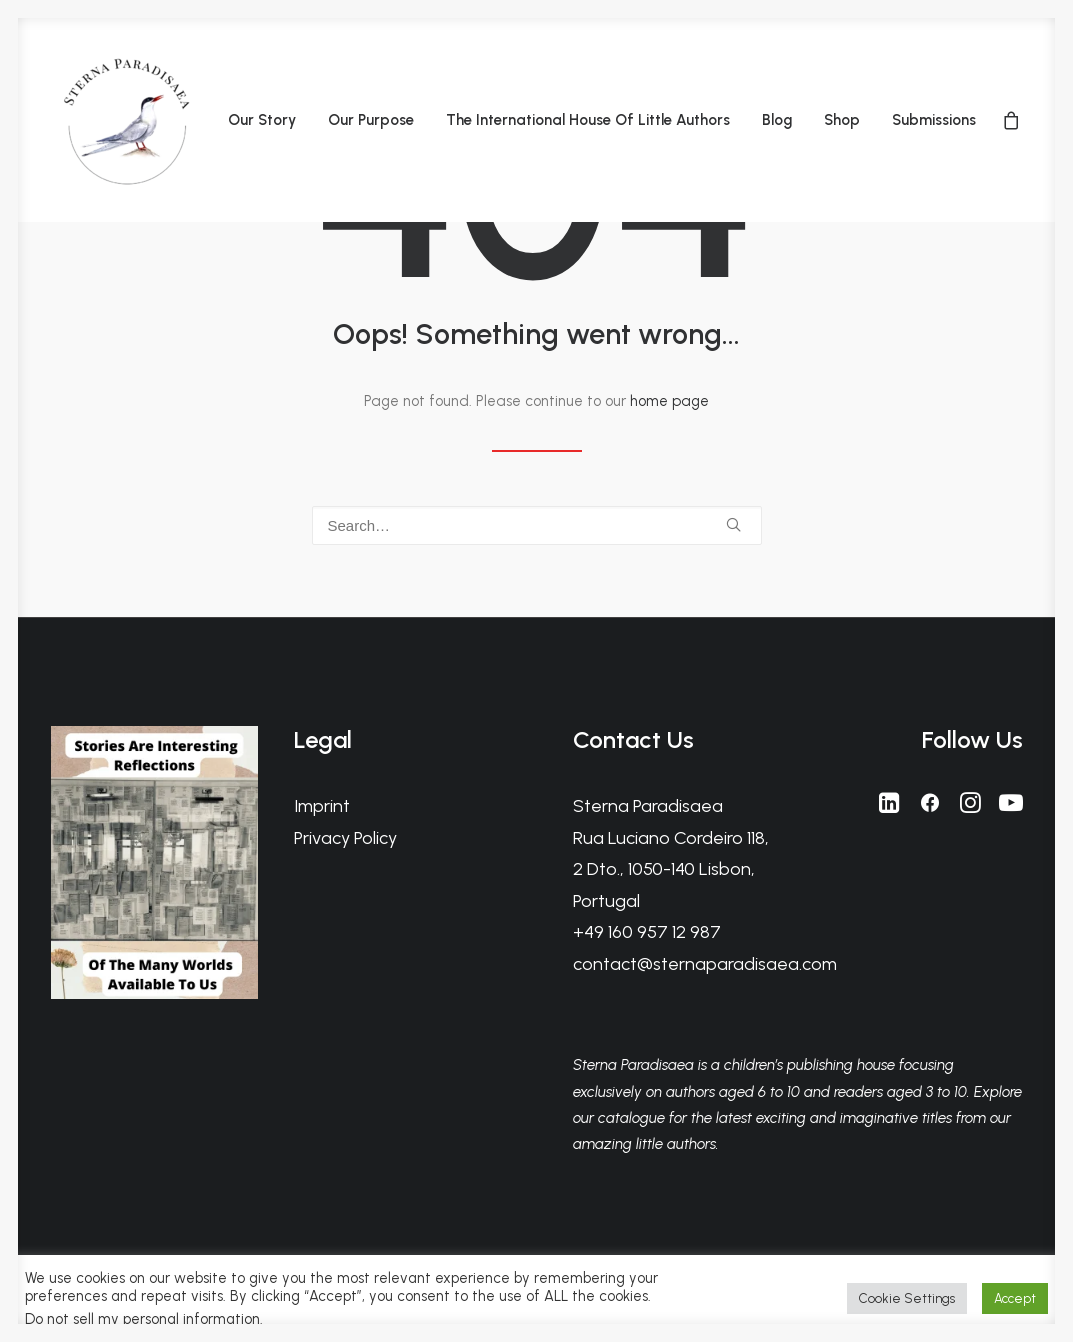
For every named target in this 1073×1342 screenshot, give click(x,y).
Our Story (262, 120)
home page (669, 401)
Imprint (322, 806)
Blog (777, 120)
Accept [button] (1015, 1298)
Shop (842, 120)
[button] (733, 524)
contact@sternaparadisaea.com (705, 964)
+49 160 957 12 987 (647, 932)
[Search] (537, 525)
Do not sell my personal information (142, 1319)
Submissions (934, 120)
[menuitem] (262, 120)
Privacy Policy (345, 838)
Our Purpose (371, 120)
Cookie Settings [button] (907, 1298)
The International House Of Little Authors (588, 120)
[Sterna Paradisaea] (126, 120)
